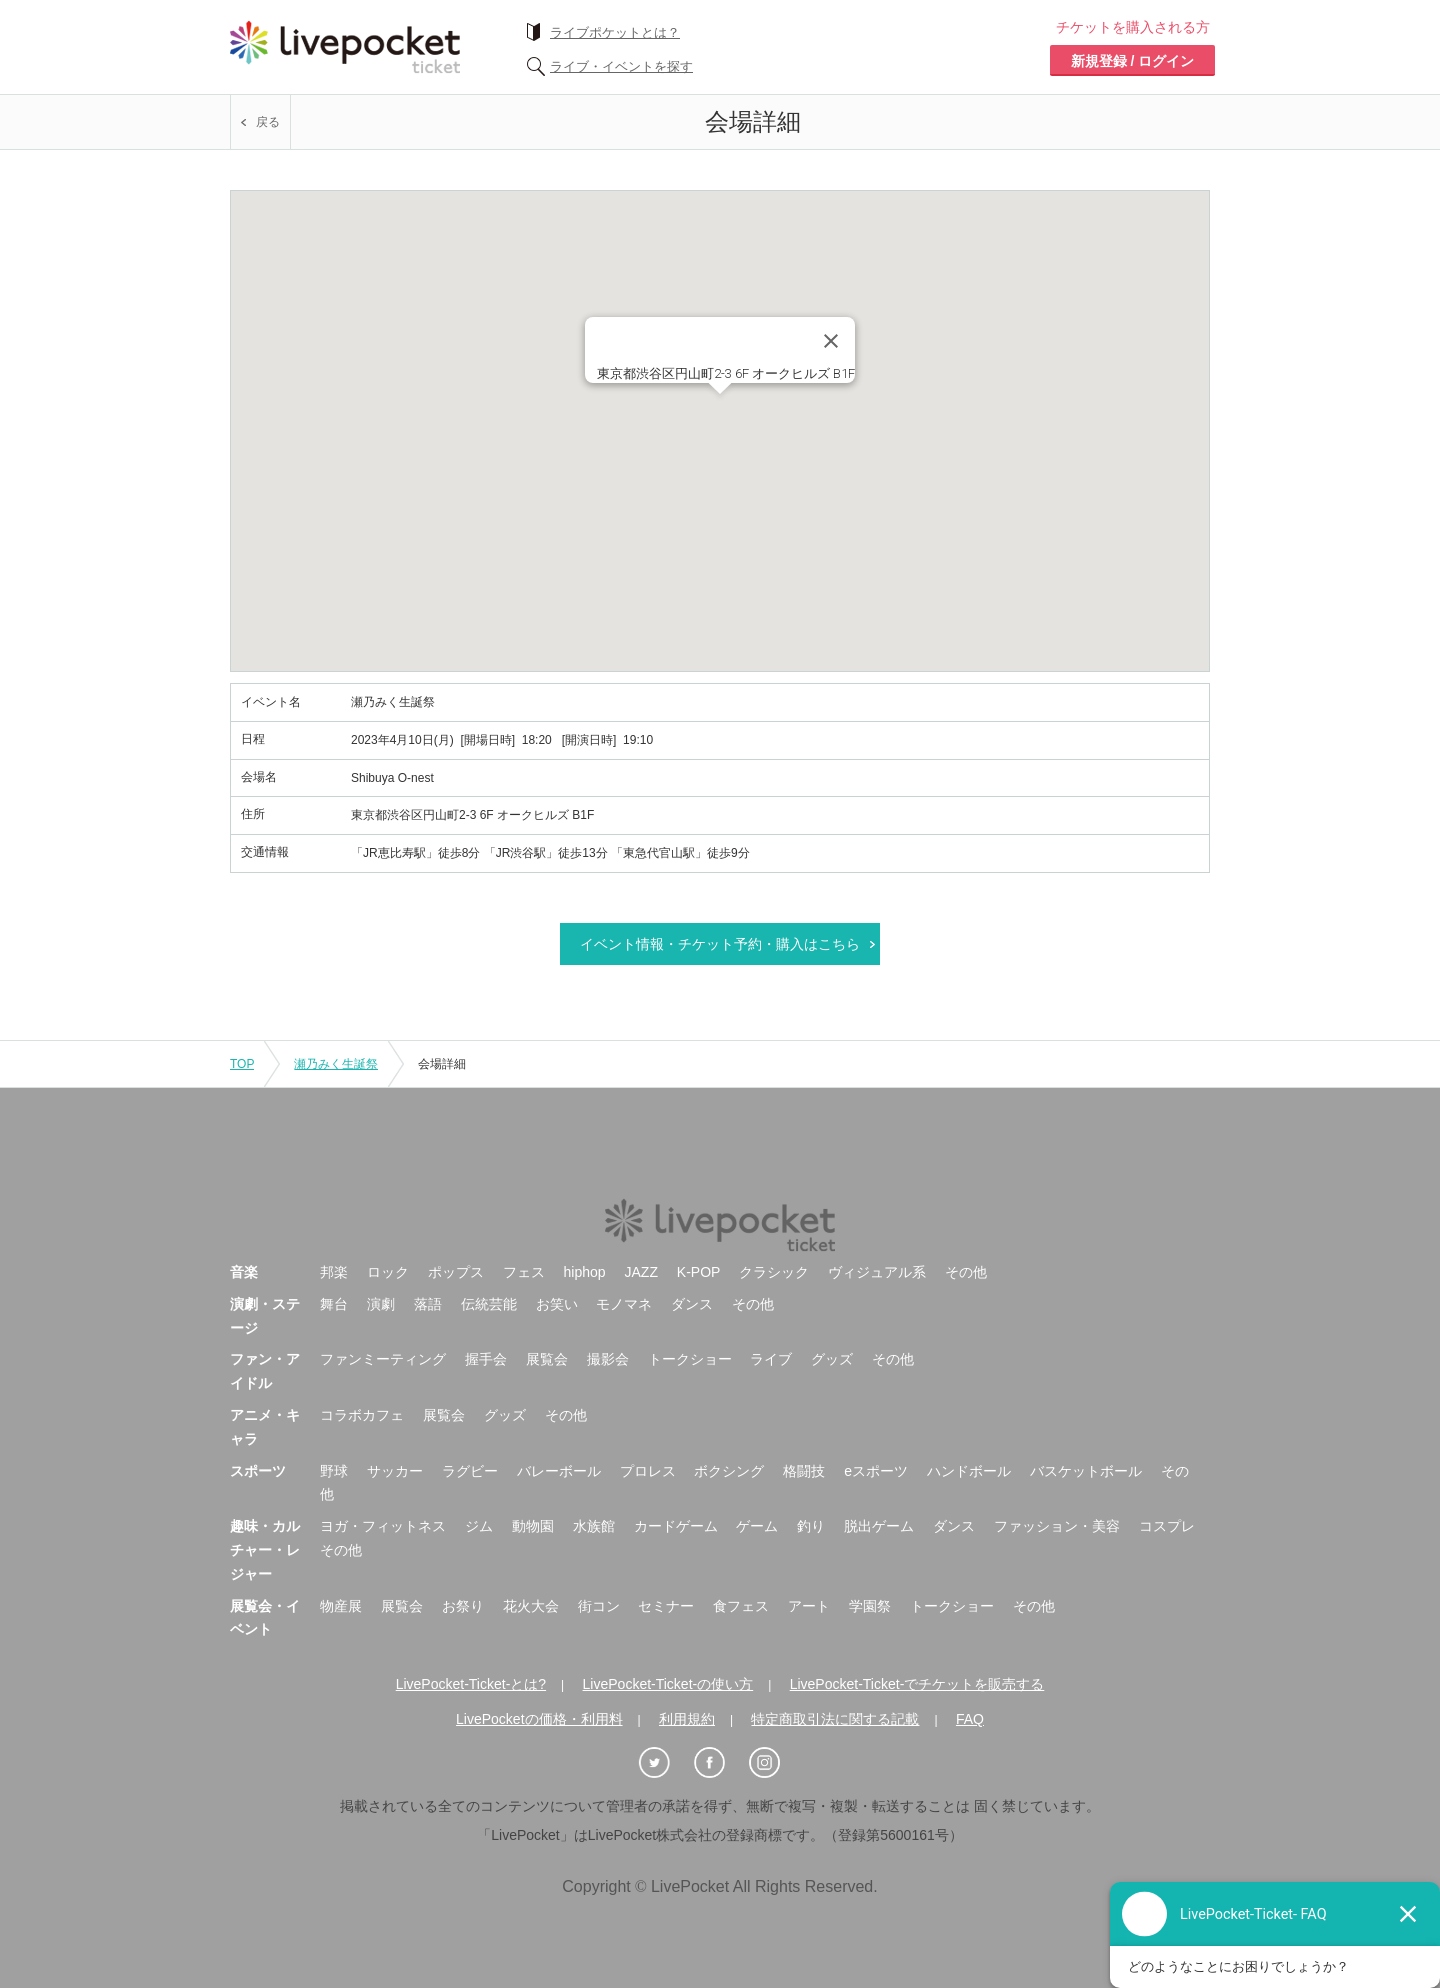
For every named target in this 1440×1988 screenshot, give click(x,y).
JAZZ (641, 1272)
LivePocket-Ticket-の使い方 (668, 1684)
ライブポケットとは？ (615, 32)
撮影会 (608, 1359)
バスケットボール (1086, 1471)
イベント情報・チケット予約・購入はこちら (720, 944)
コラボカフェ (362, 1415)
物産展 (341, 1606)
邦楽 (334, 1272)
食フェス (741, 1606)
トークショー (690, 1359)
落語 (428, 1304)
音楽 (244, 1272)
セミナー (666, 1606)
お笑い (557, 1304)
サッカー (395, 1471)
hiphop (585, 1272)
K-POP (699, 1272)
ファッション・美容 (1057, 1526)
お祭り (463, 1606)
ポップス (456, 1272)
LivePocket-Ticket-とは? (471, 1684)
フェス (524, 1272)
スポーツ (258, 1471)
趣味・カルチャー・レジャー (265, 1550)
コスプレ (1167, 1526)
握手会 (486, 1359)
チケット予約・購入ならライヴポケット (345, 47)
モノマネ (624, 1304)
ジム (479, 1526)
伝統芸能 (489, 1304)
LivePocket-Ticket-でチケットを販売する (917, 1684)
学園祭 (870, 1606)
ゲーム (757, 1526)
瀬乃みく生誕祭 (336, 1064)
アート (809, 1606)
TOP (242, 1064)
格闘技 (804, 1471)
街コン (599, 1606)
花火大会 (531, 1606)
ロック (388, 1272)
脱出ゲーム (879, 1526)
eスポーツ (876, 1471)
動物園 (533, 1526)
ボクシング (729, 1471)
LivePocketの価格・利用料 (539, 1719)
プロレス (648, 1471)
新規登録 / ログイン (1133, 61)
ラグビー (470, 1471)
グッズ (832, 1359)
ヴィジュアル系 (877, 1272)
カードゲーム (676, 1526)
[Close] (831, 341)
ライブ (771, 1359)
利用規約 (687, 1719)
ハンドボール (969, 1471)
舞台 (334, 1304)
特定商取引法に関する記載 (835, 1719)
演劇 (381, 1304)
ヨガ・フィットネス (383, 1526)
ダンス (692, 1304)
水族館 (594, 1526)
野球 (334, 1471)
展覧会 (547, 1359)
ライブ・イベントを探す (621, 66)
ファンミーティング (383, 1359)
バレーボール (559, 1471)
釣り (811, 1526)
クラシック (774, 1272)
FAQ (970, 1719)
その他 (966, 1272)
